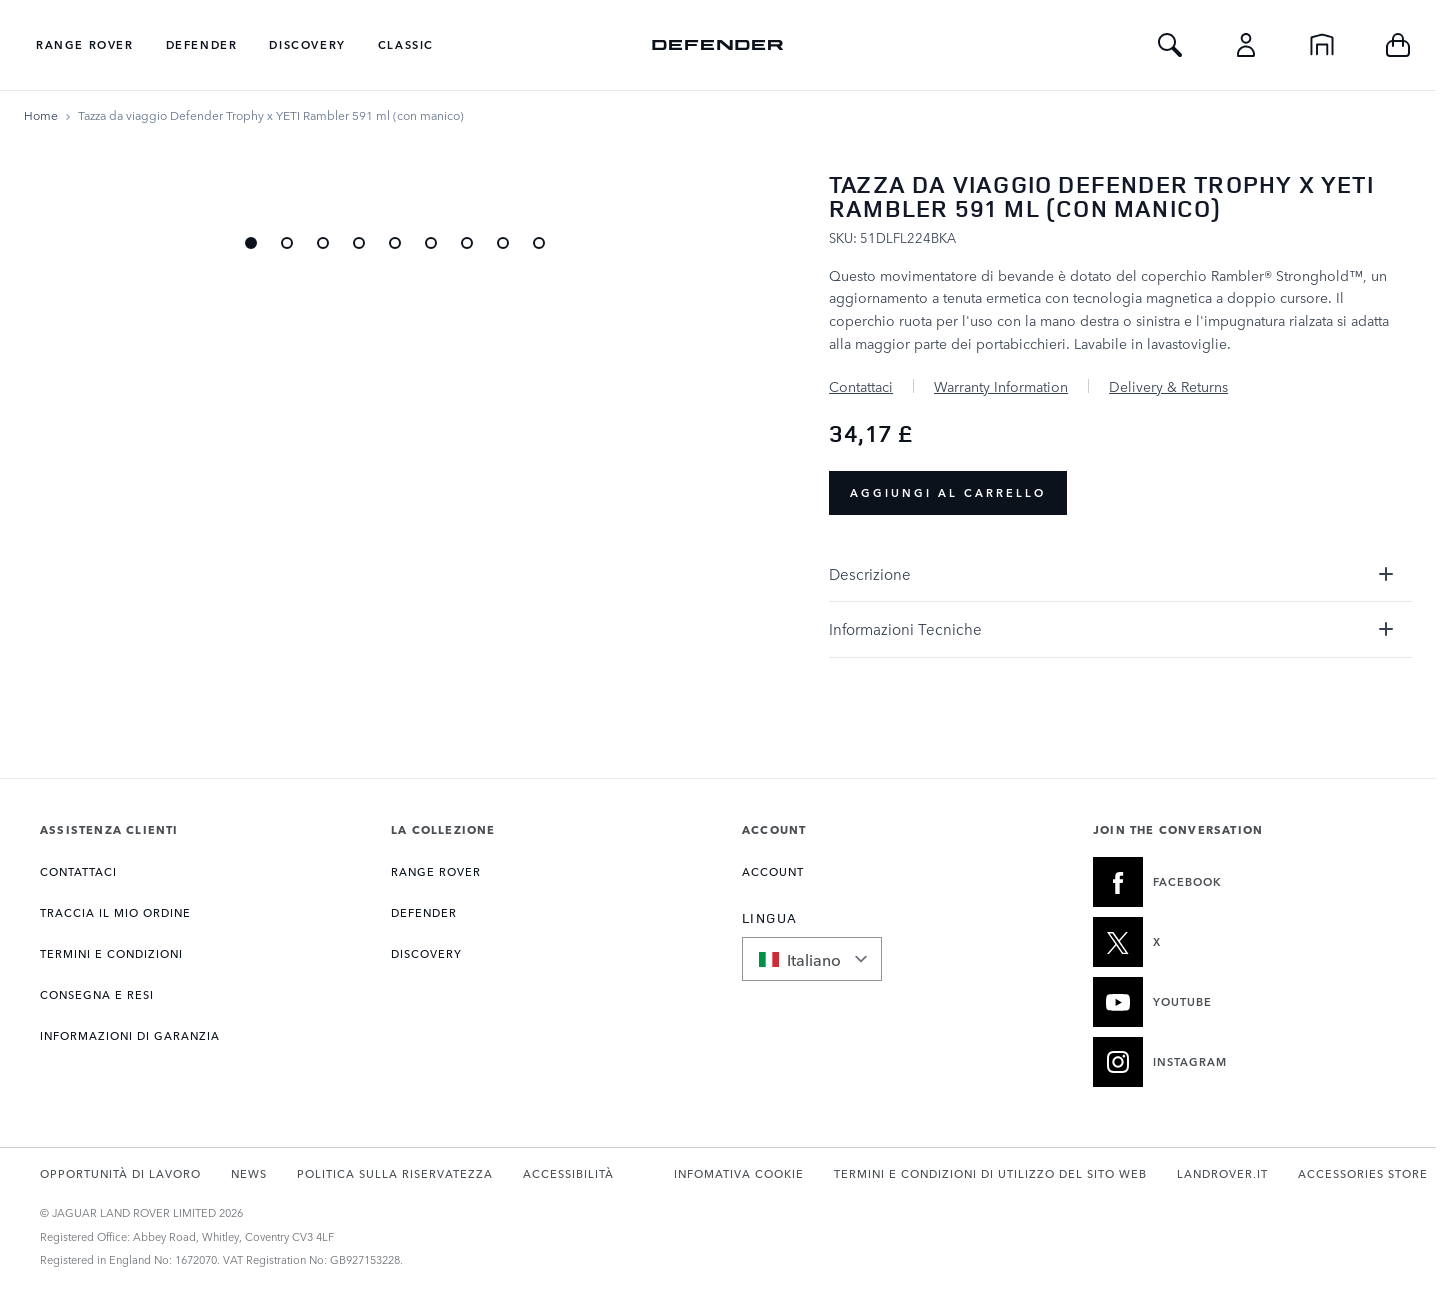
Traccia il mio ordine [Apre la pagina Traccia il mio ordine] (115, 912)
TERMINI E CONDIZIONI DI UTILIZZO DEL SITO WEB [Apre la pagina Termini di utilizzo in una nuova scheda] (990, 1173)
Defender (202, 44)
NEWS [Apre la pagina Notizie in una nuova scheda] (249, 1173)
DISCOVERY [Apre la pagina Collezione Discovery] (426, 953)
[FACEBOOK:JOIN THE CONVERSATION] (1244, 882)
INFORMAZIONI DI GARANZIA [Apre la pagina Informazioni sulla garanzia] (130, 1035)
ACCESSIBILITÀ (568, 1173)
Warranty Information (1001, 386)
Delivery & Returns (1168, 386)
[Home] (1322, 45)
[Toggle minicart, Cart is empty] (1398, 45)
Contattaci (861, 386)
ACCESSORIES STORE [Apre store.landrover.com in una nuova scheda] (1363, 1173)
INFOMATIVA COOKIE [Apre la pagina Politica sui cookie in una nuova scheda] (739, 1173)
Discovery (307, 44)
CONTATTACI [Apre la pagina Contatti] (78, 871)
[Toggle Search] (1170, 45)
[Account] (1246, 45)
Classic (406, 44)
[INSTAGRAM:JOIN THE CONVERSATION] (1244, 1062)
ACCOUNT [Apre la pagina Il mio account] (773, 871)
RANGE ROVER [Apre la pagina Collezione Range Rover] (436, 871)
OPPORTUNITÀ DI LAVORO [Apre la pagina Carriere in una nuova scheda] (120, 1173)
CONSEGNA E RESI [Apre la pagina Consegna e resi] (97, 994)
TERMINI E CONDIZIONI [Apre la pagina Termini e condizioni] (111, 953)
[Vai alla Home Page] (41, 115)
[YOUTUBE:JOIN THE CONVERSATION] (1244, 1002)
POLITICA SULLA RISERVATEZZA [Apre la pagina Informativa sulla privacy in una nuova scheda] (395, 1173)
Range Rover (85, 44)
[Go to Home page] (718, 45)
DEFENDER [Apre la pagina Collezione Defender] (424, 912)
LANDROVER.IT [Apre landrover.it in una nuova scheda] (1222, 1173)
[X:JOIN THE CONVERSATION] (1244, 942)
